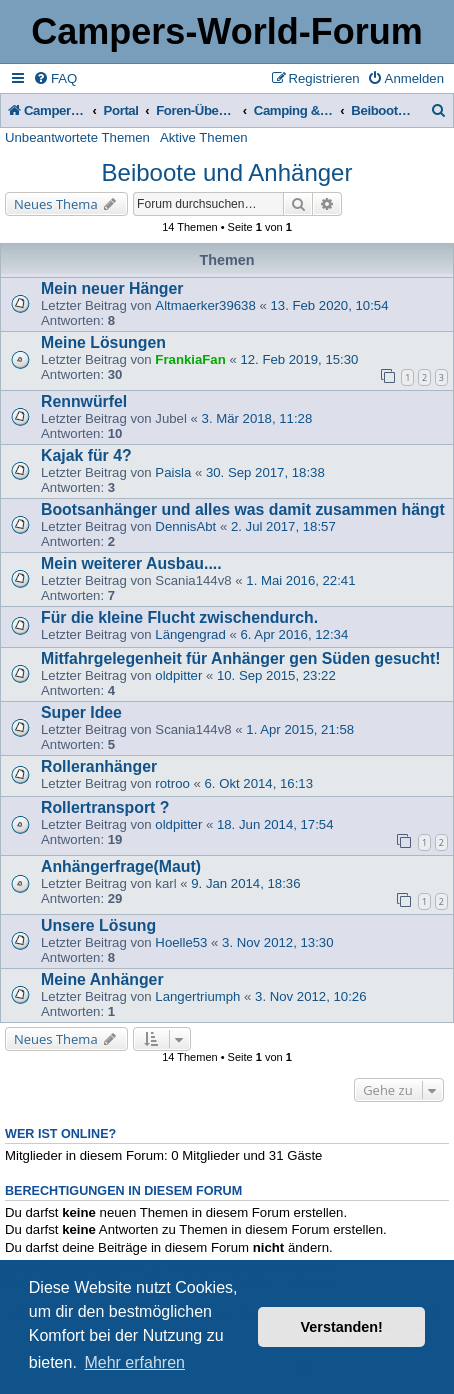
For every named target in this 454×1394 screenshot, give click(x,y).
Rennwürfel (84, 401)
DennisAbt (185, 526)
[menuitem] (55, 78)
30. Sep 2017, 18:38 (265, 472)
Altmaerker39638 (205, 305)
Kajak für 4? (86, 455)
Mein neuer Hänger (112, 288)
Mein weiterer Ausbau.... (131, 563)
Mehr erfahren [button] (134, 1362)
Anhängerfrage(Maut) (121, 866)
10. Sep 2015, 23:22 (276, 675)
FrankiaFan (190, 359)
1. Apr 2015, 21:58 (300, 729)
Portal (121, 110)
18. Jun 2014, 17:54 (275, 824)
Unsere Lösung (98, 925)
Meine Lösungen (103, 342)
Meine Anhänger (102, 979)
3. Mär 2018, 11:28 (257, 418)
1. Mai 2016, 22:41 (300, 580)
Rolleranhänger (99, 766)
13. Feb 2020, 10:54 (329, 305)
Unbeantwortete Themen (77, 137)
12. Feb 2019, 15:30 (299, 359)
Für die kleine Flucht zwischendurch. (179, 617)
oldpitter (178, 675)
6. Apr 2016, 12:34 (294, 634)
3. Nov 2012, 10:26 (310, 996)
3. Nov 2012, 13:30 (277, 942)
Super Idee (81, 712)
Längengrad (190, 634)
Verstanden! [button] (342, 1327)
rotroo (172, 783)
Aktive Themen (204, 137)
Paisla (173, 472)
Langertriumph (197, 996)
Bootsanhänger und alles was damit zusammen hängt (243, 509)
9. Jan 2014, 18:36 (245, 883)
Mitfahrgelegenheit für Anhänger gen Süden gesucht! (241, 658)
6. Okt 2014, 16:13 (258, 783)
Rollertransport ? (105, 807)
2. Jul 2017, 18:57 (283, 526)
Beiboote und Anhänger (227, 172)
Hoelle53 (181, 942)
